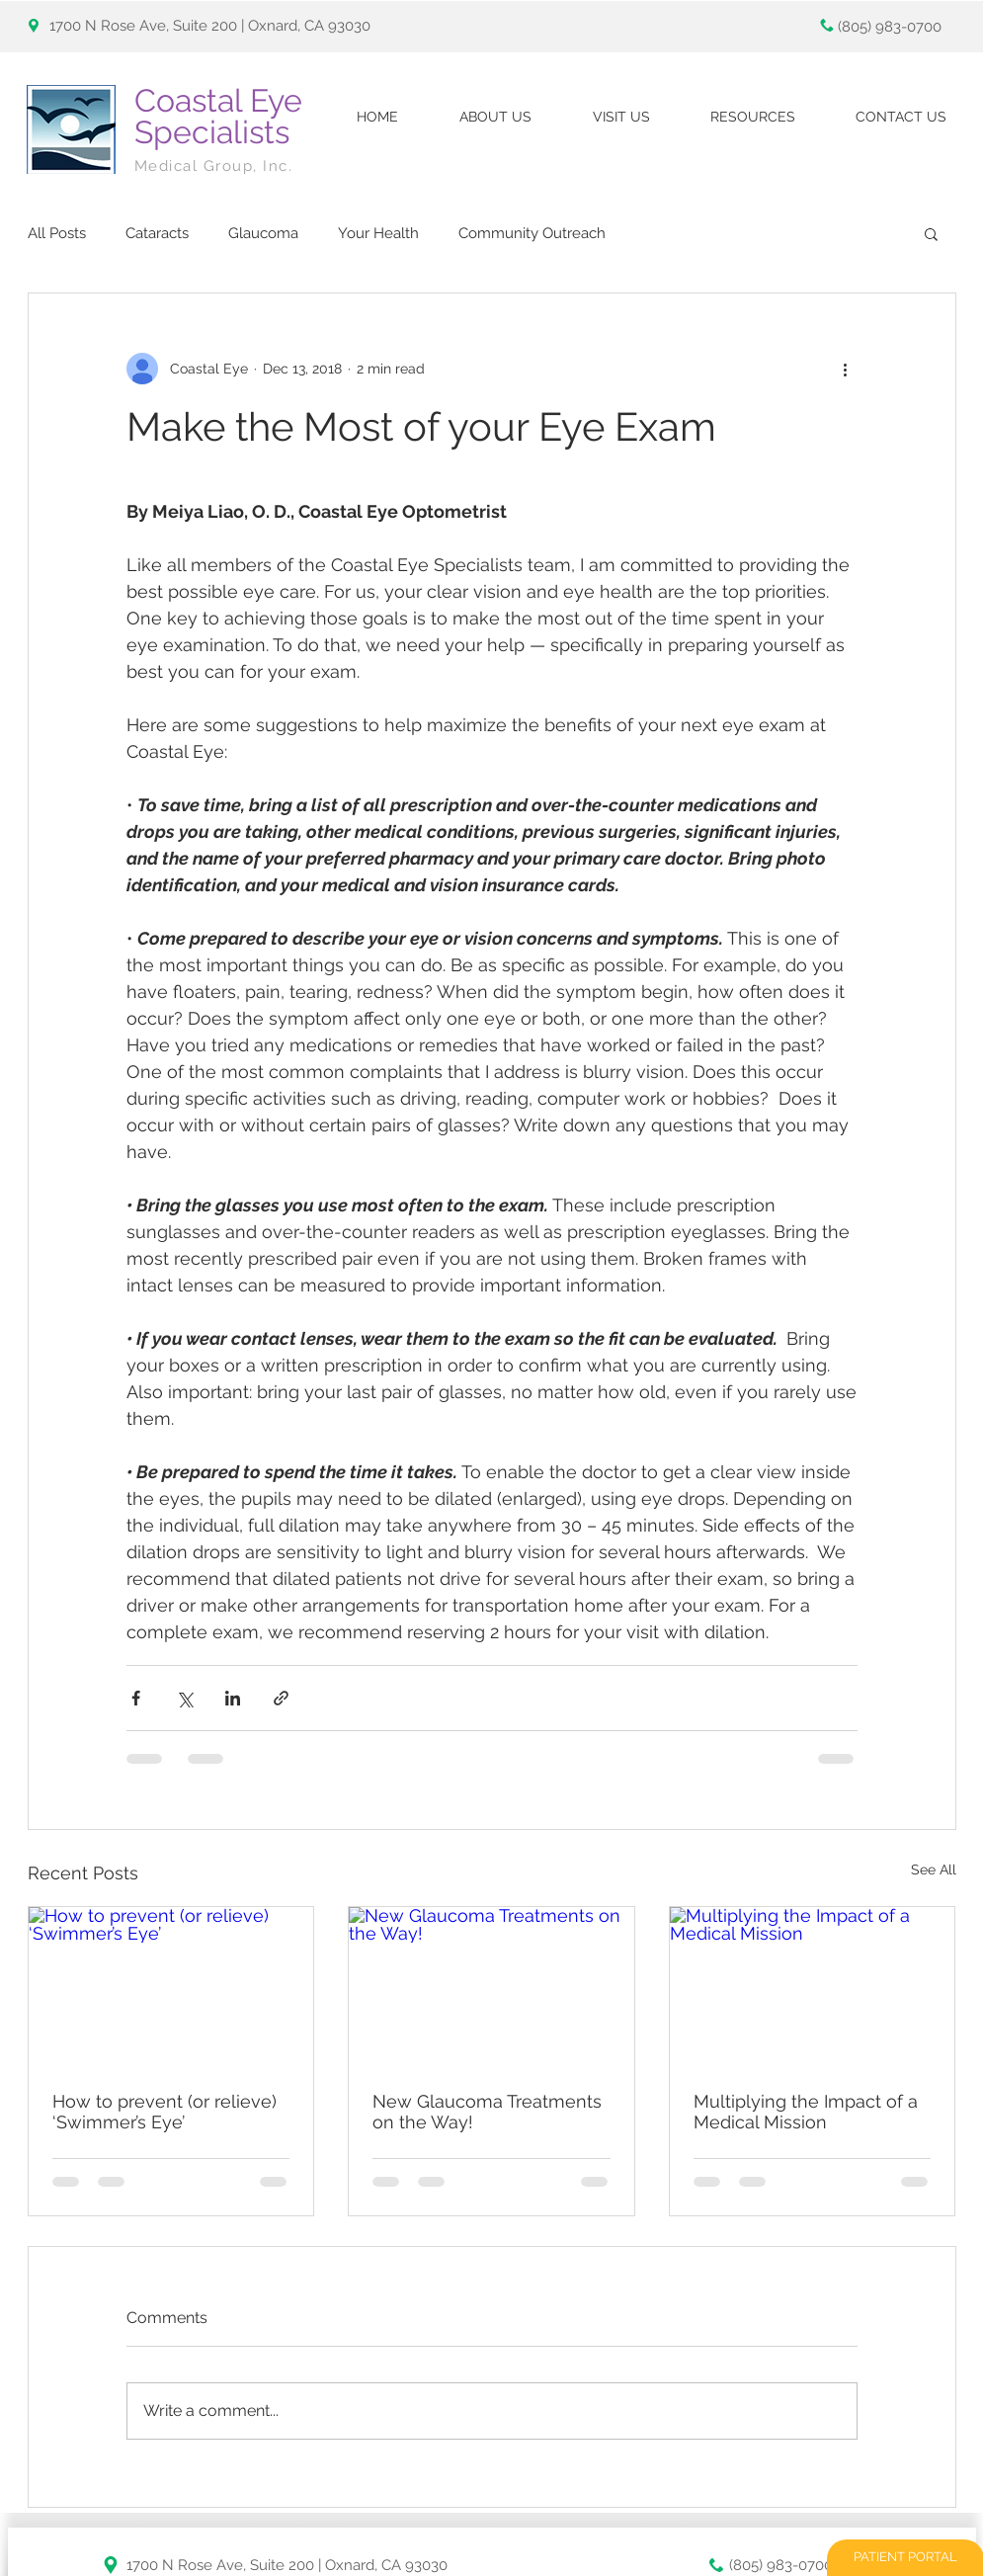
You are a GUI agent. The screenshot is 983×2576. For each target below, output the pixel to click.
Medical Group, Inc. (216, 166)
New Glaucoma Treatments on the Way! (487, 2111)
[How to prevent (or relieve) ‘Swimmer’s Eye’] (171, 1987)
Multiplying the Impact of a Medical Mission (806, 2111)
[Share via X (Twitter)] (184, 1698)
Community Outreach (532, 233)
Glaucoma (263, 233)
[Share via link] (281, 1698)
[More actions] (846, 368)
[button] (931, 233)
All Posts (57, 233)
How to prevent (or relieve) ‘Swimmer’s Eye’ (164, 2111)
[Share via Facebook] (135, 1698)
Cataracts (157, 233)
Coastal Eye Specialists (218, 116)
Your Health (378, 233)
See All (933, 1869)
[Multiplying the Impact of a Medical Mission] (812, 1987)
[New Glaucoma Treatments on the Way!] (491, 1987)
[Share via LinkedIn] (232, 1698)
